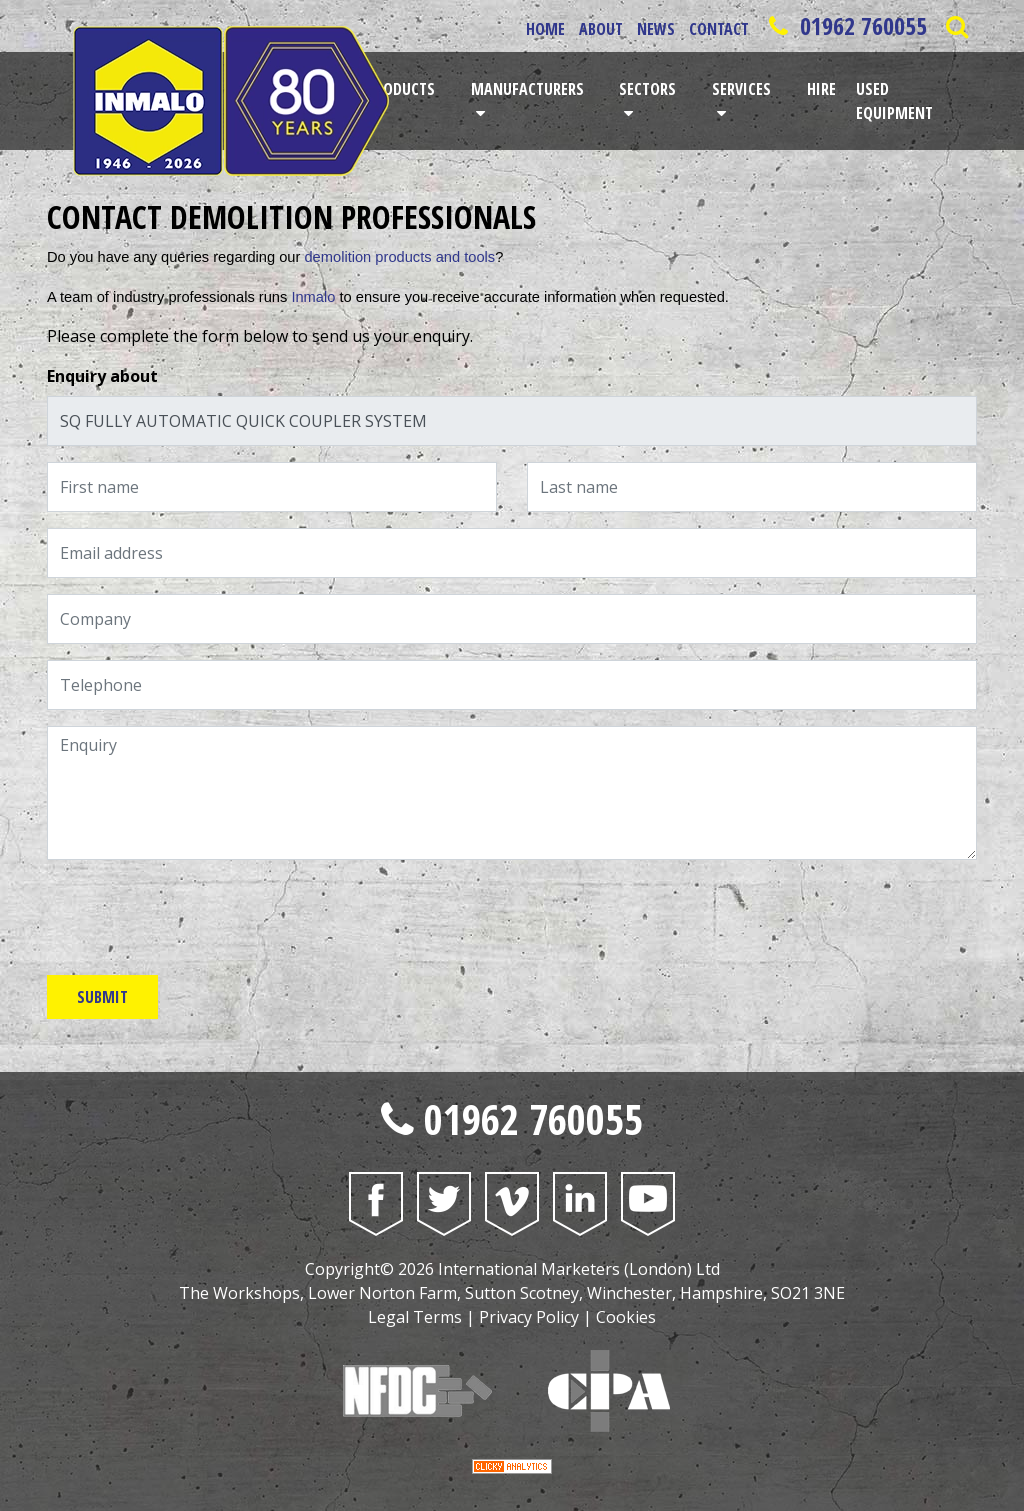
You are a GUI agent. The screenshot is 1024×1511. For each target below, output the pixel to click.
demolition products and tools (399, 257)
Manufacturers (527, 89)
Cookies (626, 1317)
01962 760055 (845, 25)
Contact (719, 29)
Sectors (647, 89)
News (656, 29)
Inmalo (313, 297)
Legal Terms (415, 1317)
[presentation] (199, 915)
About (601, 29)
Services (741, 89)
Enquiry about (102, 376)
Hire (821, 89)
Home (545, 29)
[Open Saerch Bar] (956, 26)
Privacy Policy (529, 1317)
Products (401, 89)
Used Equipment (894, 101)
